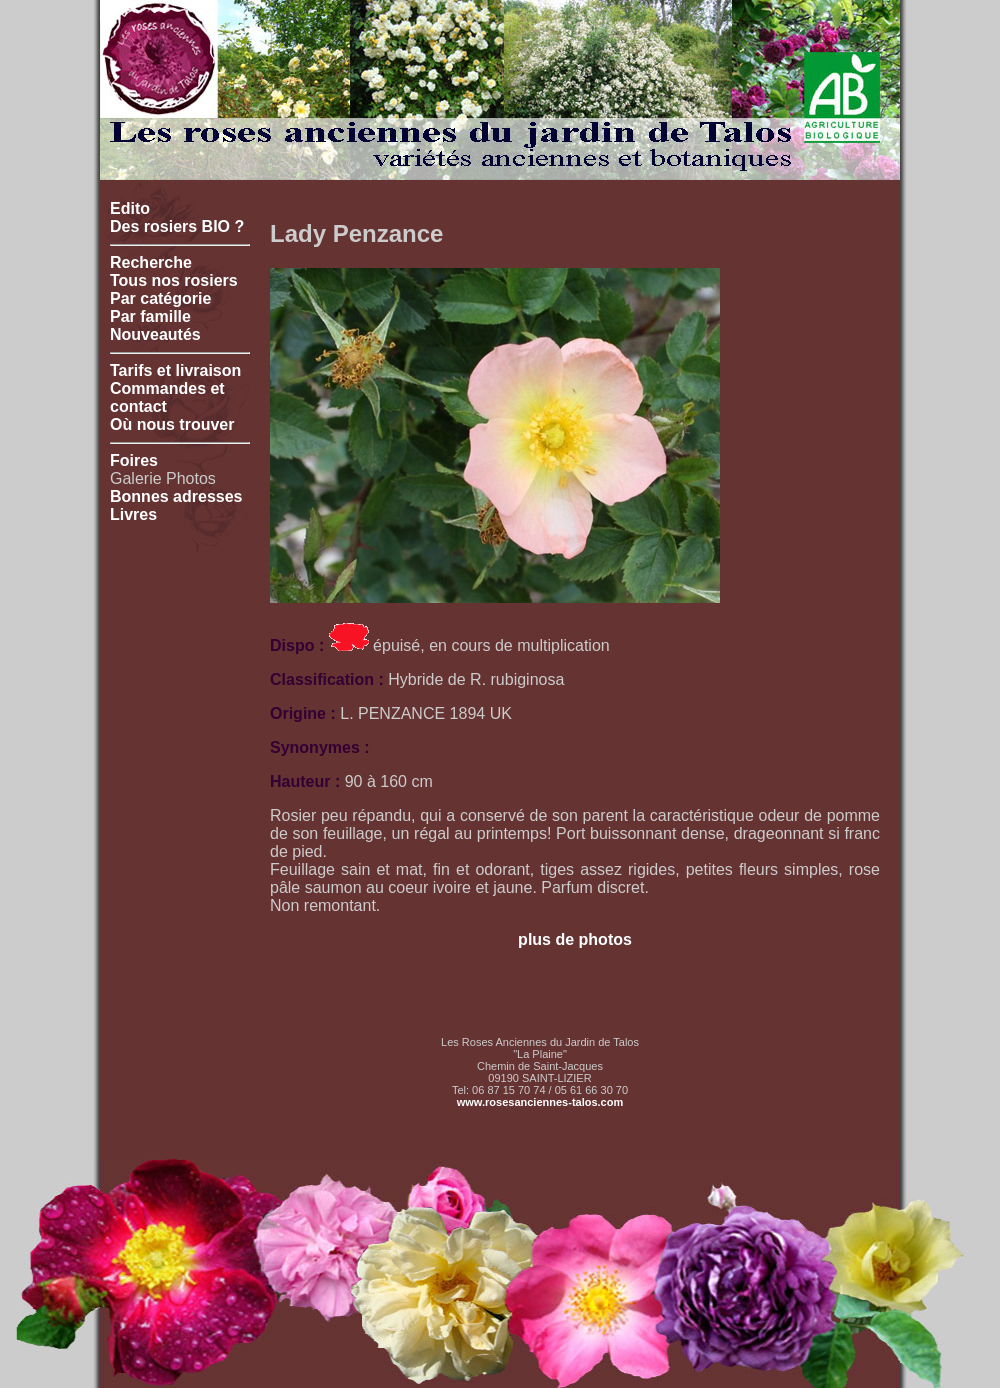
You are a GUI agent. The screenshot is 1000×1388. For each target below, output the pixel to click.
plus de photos (575, 939)
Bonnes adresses (176, 496)
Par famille (150, 316)
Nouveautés (155, 334)
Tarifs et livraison (175, 370)
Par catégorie (160, 298)
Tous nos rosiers (174, 280)
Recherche (151, 262)
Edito (130, 208)
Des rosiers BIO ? (177, 226)
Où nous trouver (172, 424)
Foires (134, 460)
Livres (133, 514)
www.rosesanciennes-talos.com (540, 1102)
